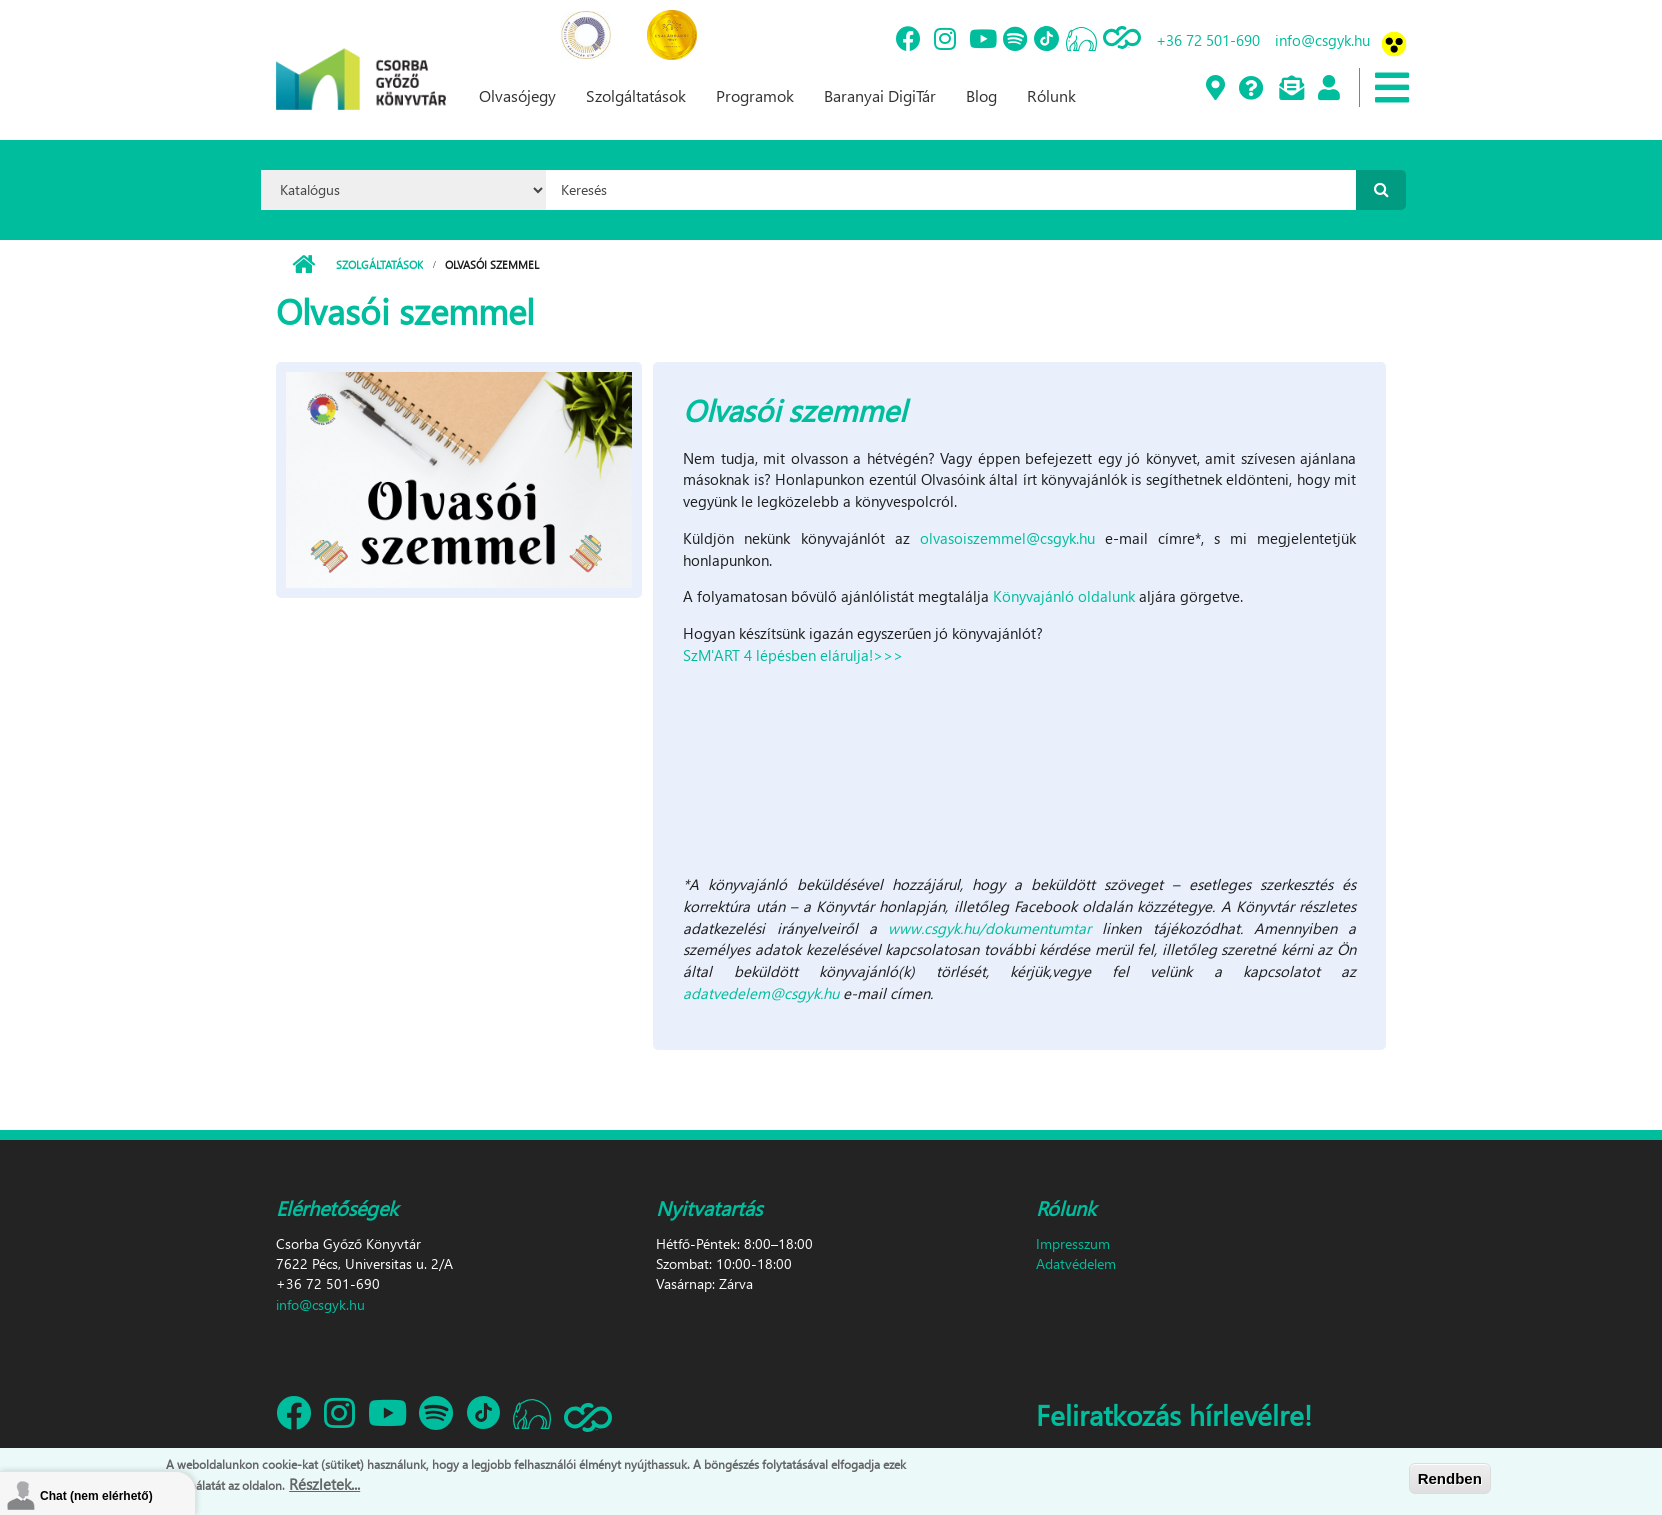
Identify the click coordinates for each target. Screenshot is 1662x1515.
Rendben (1450, 1478)
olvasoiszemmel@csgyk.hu (1007, 538)
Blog (981, 95)
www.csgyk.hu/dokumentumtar (989, 928)
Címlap (303, 265)
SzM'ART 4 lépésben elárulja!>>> (793, 655)
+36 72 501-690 (1208, 40)
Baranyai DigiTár (880, 95)
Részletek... (324, 1484)
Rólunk (1051, 95)
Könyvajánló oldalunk (1064, 596)
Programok (755, 95)
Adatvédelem (1076, 1263)
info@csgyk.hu (1322, 40)
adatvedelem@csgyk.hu (761, 993)
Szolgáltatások (636, 95)
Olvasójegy (517, 95)
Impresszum (1073, 1243)
